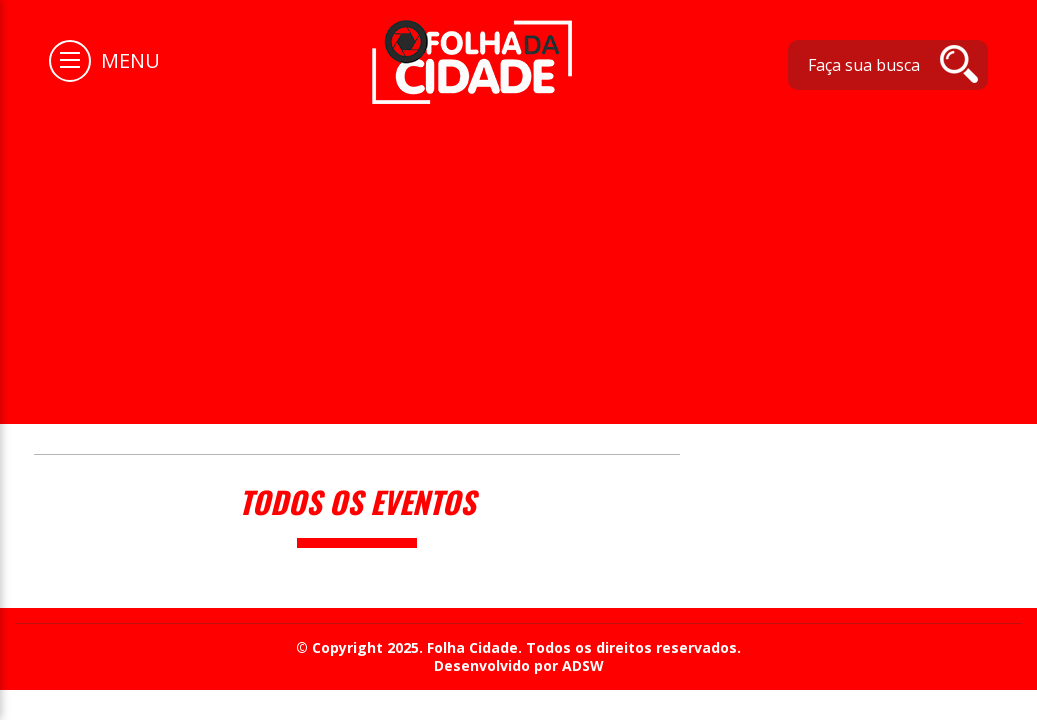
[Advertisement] (518, 254)
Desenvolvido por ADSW (519, 666)
